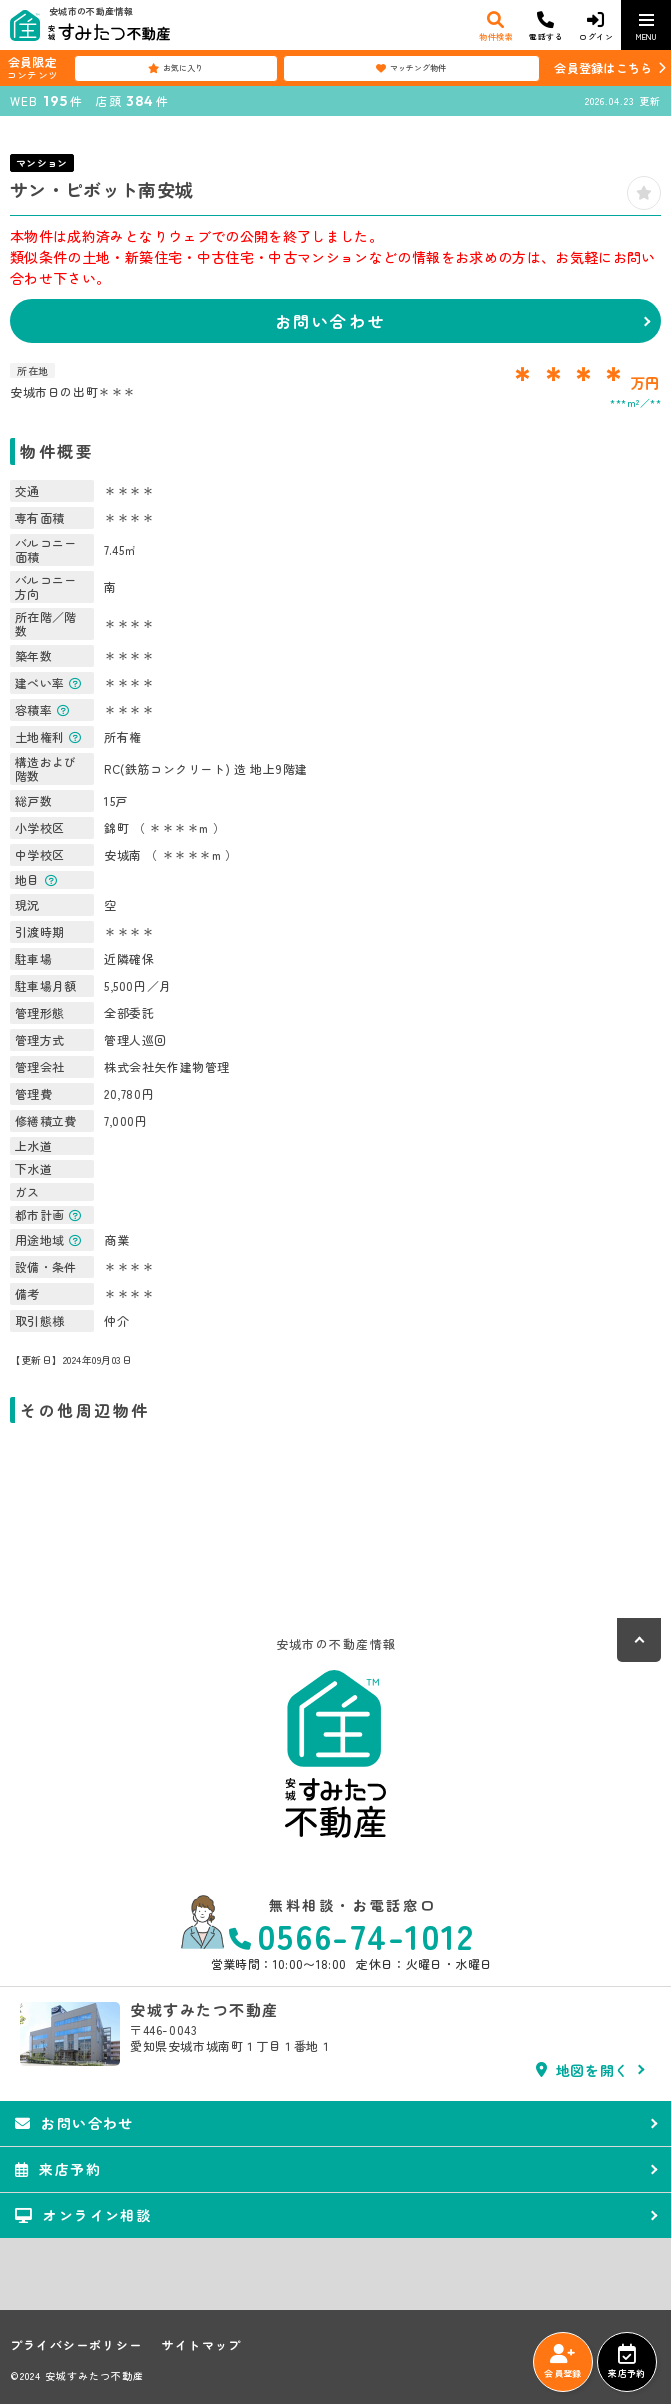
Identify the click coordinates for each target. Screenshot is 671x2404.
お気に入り (175, 68)
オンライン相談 (83, 2215)
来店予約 (626, 2362)
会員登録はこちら (603, 67)
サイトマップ (201, 2345)
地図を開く (582, 2070)
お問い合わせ (330, 321)
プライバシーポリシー (76, 2345)
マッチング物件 (411, 68)
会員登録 (562, 2362)
